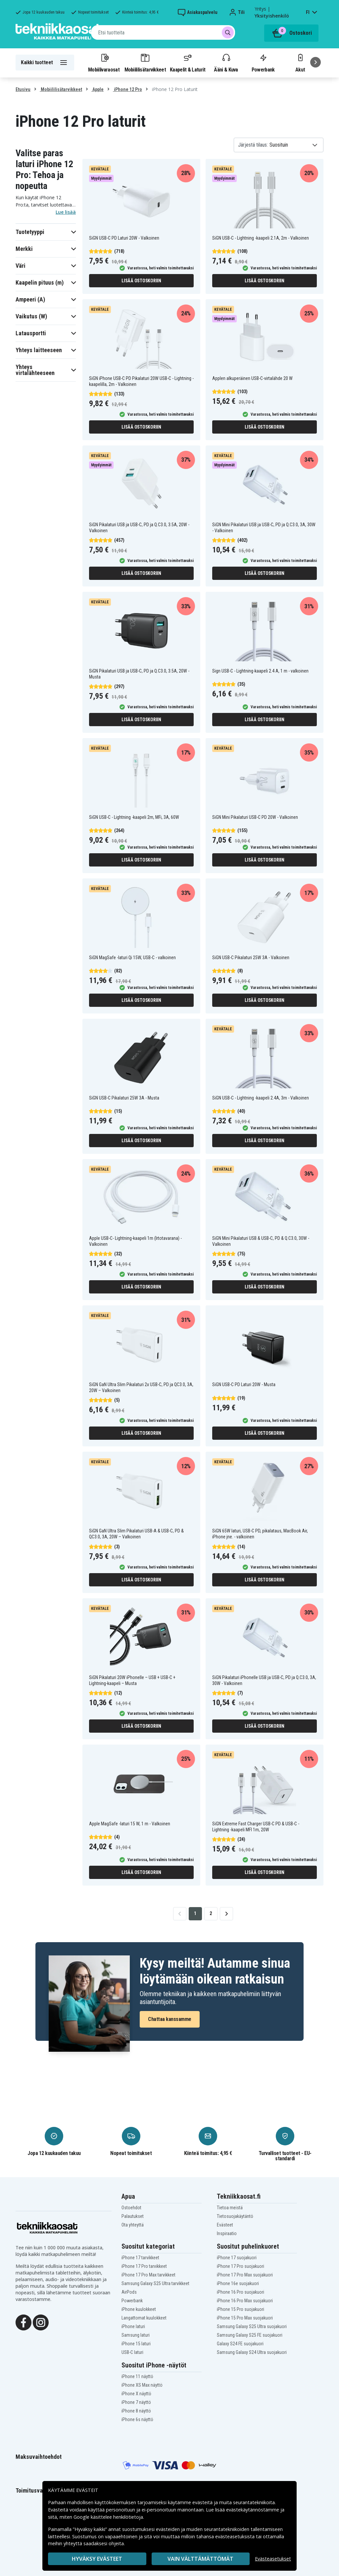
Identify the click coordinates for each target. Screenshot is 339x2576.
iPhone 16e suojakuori (238, 2283)
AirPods (129, 2292)
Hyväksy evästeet (97, 2558)
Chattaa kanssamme (169, 2019)
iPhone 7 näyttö (136, 2402)
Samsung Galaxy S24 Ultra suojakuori (252, 2352)
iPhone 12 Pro (127, 89)
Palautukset (132, 2216)
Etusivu (23, 89)
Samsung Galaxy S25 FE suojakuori (249, 2335)
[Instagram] (41, 2321)
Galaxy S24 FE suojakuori (240, 2343)
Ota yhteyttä (132, 2224)
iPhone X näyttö (136, 2393)
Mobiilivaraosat (104, 62)
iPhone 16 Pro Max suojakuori (245, 2300)
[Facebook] (23, 2321)
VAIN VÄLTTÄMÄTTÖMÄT (200, 2558)
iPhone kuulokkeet (138, 2309)
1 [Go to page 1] (195, 1913)
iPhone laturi (133, 2326)
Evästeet (225, 2224)
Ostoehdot (131, 2207)
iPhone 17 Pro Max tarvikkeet (148, 2274)
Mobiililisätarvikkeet (145, 62)
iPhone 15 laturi (136, 2343)
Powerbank (263, 62)
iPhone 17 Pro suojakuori (240, 2266)
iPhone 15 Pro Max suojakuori (245, 2317)
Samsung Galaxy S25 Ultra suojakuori (252, 2326)
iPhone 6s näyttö (137, 2419)
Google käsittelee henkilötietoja (108, 2517)
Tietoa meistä (230, 2207)
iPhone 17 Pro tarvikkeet (144, 2266)
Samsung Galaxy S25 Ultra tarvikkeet (155, 2283)
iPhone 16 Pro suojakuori (240, 2292)
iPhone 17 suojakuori (237, 2257)
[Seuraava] (315, 62)
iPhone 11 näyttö (137, 2376)
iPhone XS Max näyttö (142, 2385)
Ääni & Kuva (226, 62)
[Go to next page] (226, 1913)
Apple (97, 89)
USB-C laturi (132, 2352)
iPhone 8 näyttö (136, 2410)
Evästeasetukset (273, 2558)
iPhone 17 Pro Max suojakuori (245, 2274)
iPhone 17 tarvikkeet (140, 2257)
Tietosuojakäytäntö (235, 2216)
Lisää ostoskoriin (141, 280)
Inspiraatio (227, 2233)
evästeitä (203, 2502)
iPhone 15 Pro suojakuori (240, 2309)
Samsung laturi (135, 2335)
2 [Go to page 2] (211, 1913)
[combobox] (163, 32)
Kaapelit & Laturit (188, 62)
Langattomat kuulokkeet (144, 2317)
